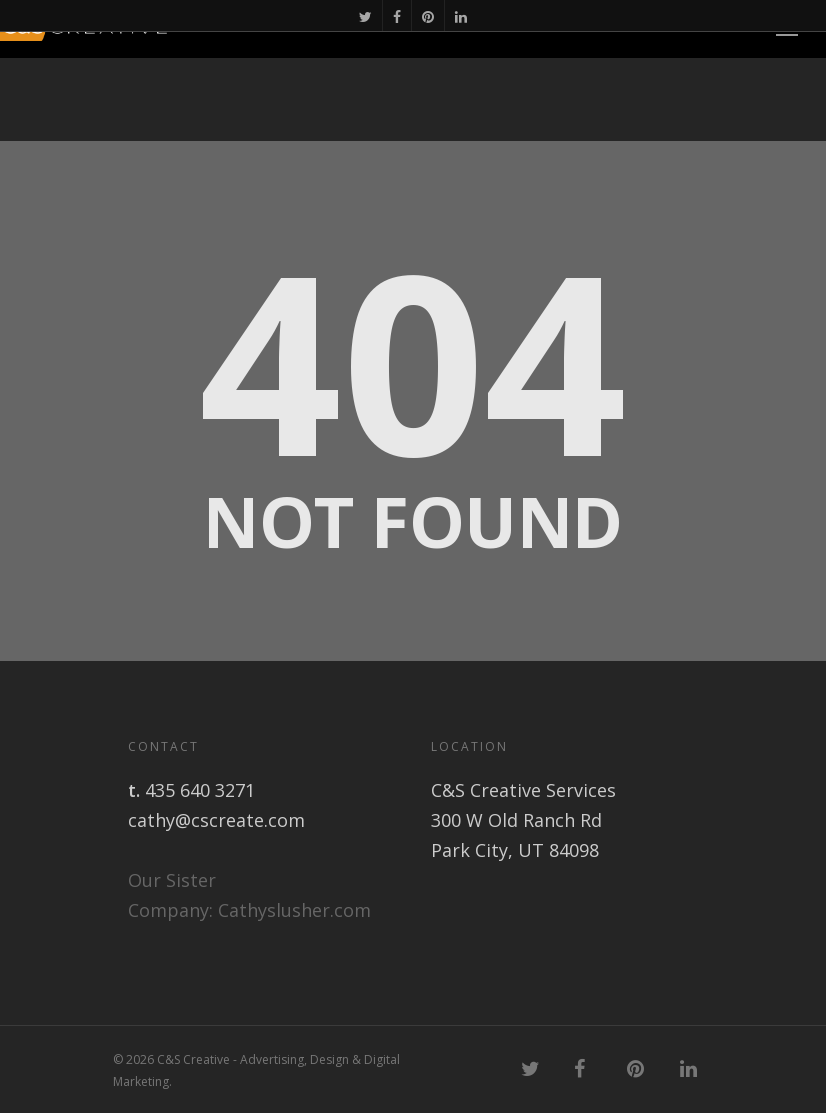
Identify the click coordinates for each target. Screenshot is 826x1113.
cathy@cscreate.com (216, 820)
